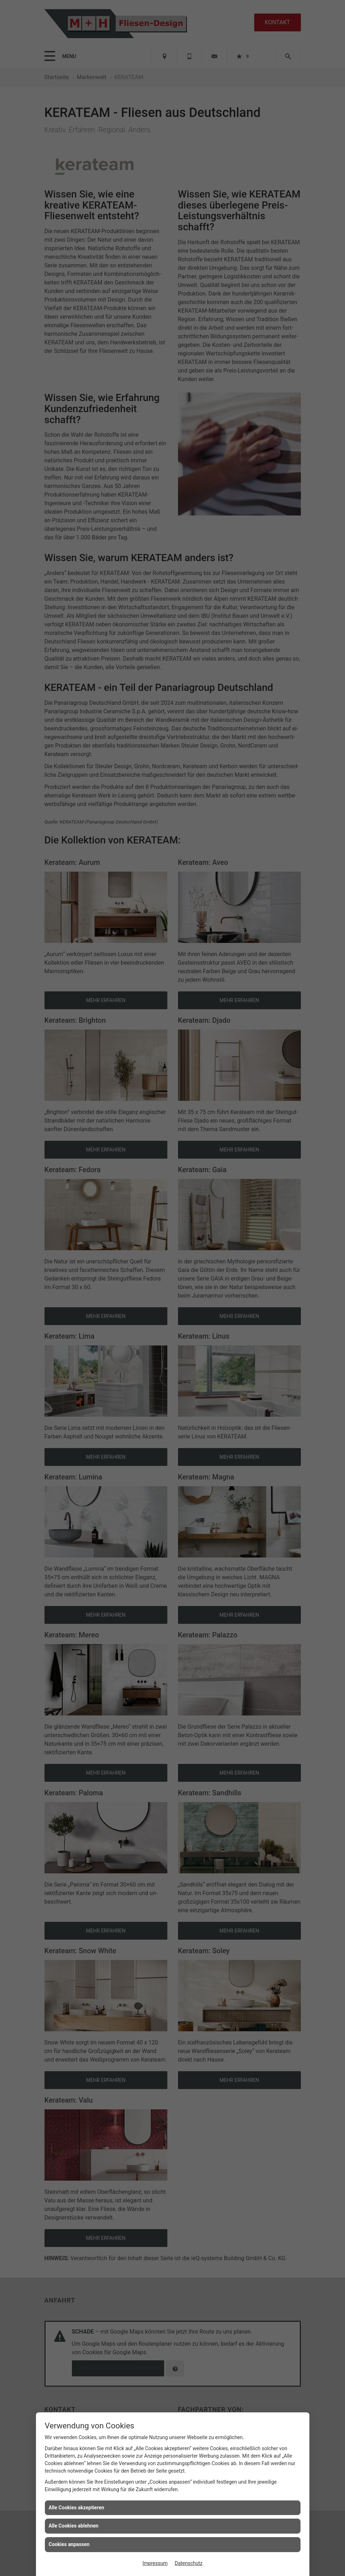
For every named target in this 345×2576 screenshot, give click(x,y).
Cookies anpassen (69, 2544)
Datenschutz (189, 2563)
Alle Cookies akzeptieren (76, 2507)
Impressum (154, 2563)
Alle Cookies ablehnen (74, 2526)
